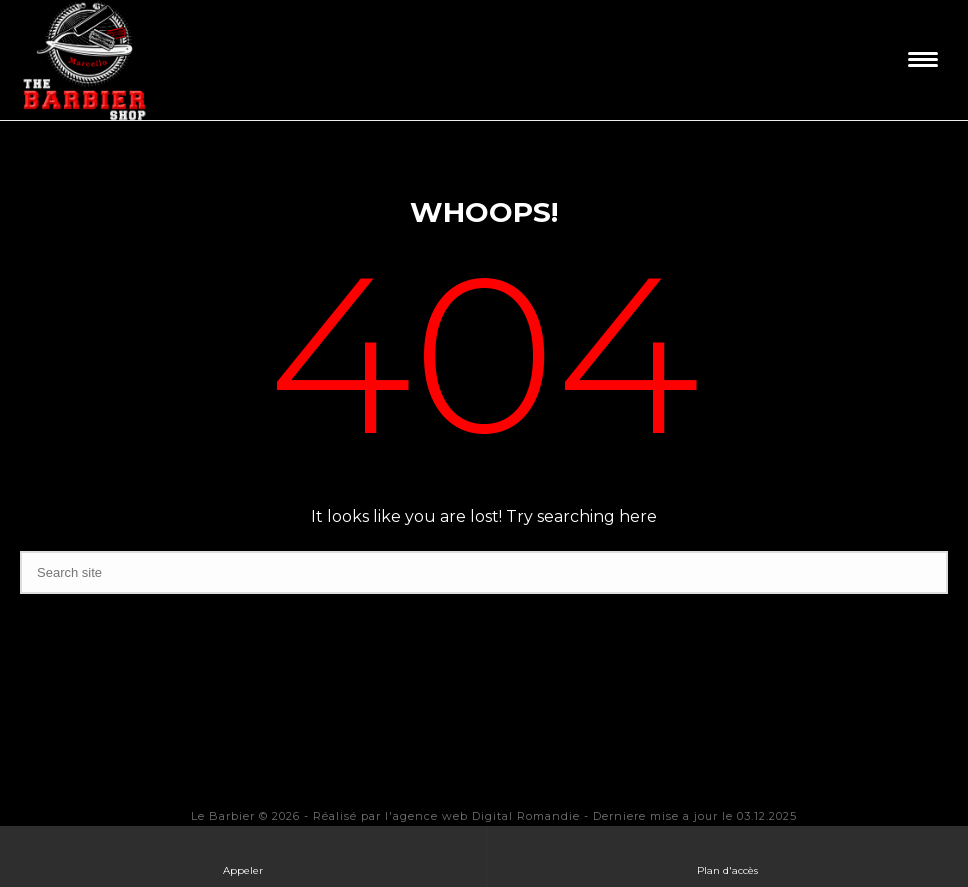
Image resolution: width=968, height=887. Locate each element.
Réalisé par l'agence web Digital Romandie (446, 816)
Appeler (243, 855)
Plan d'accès (727, 855)
